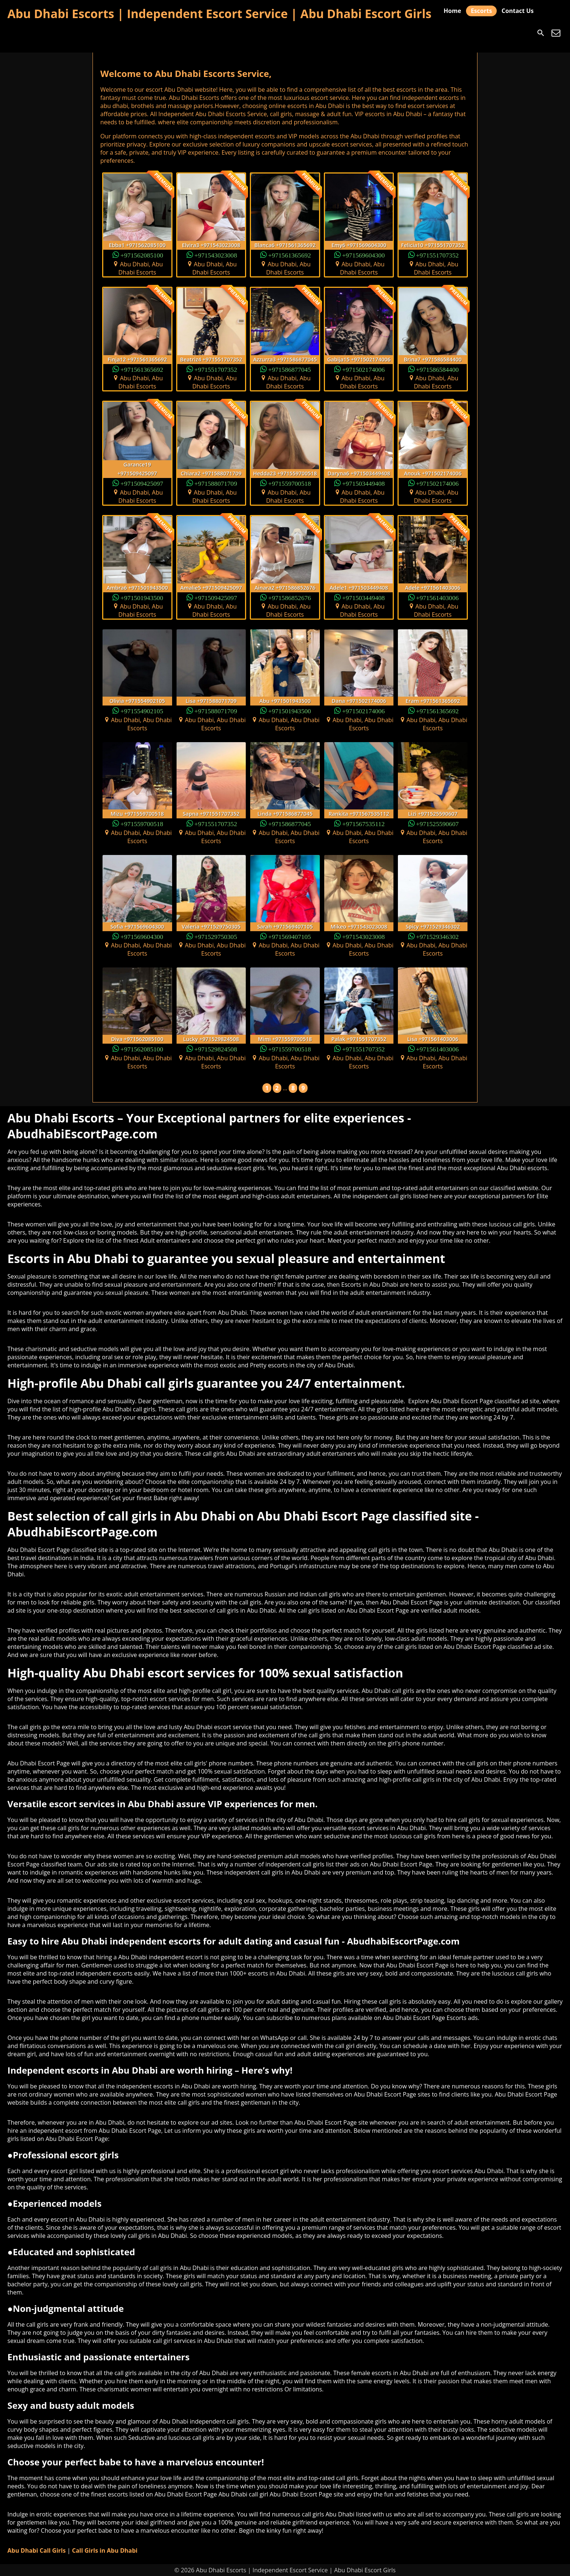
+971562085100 (141, 255)
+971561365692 (289, 255)
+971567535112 (363, 823)
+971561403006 (437, 597)
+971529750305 (215, 936)
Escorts (481, 11)
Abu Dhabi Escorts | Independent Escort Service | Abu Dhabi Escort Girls (219, 13)
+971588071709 (215, 483)
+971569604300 (363, 255)
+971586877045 (289, 369)
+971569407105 (289, 936)
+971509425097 (141, 483)
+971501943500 (141, 597)
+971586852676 (289, 597)
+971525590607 (437, 823)
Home (452, 11)
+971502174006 (363, 369)
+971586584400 (437, 369)
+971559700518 (289, 483)
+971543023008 (215, 255)
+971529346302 (437, 936)
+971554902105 (141, 710)
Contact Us (518, 11)
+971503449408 (363, 483)
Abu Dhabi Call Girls (36, 2550)
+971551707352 (437, 255)
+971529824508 (215, 1048)
